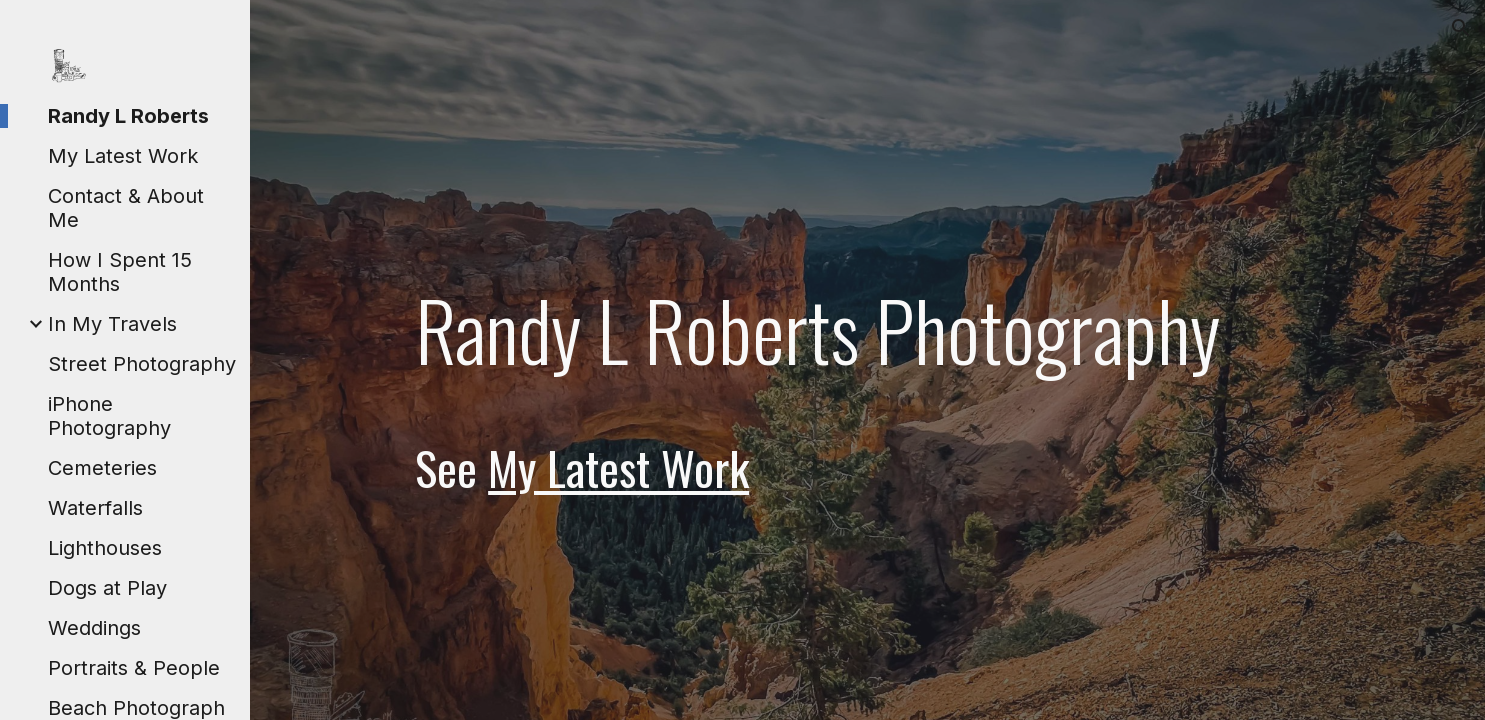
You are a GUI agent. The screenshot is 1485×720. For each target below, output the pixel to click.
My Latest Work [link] (123, 156)
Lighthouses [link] (105, 548)
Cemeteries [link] (102, 468)
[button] (1461, 28)
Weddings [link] (94, 628)
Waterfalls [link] (95, 508)
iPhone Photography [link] (109, 416)
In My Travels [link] (112, 324)
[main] (867, 387)
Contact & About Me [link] (126, 208)
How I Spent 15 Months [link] (120, 272)
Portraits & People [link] (134, 668)
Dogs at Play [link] (107, 588)
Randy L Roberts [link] (128, 116)
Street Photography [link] (142, 364)
